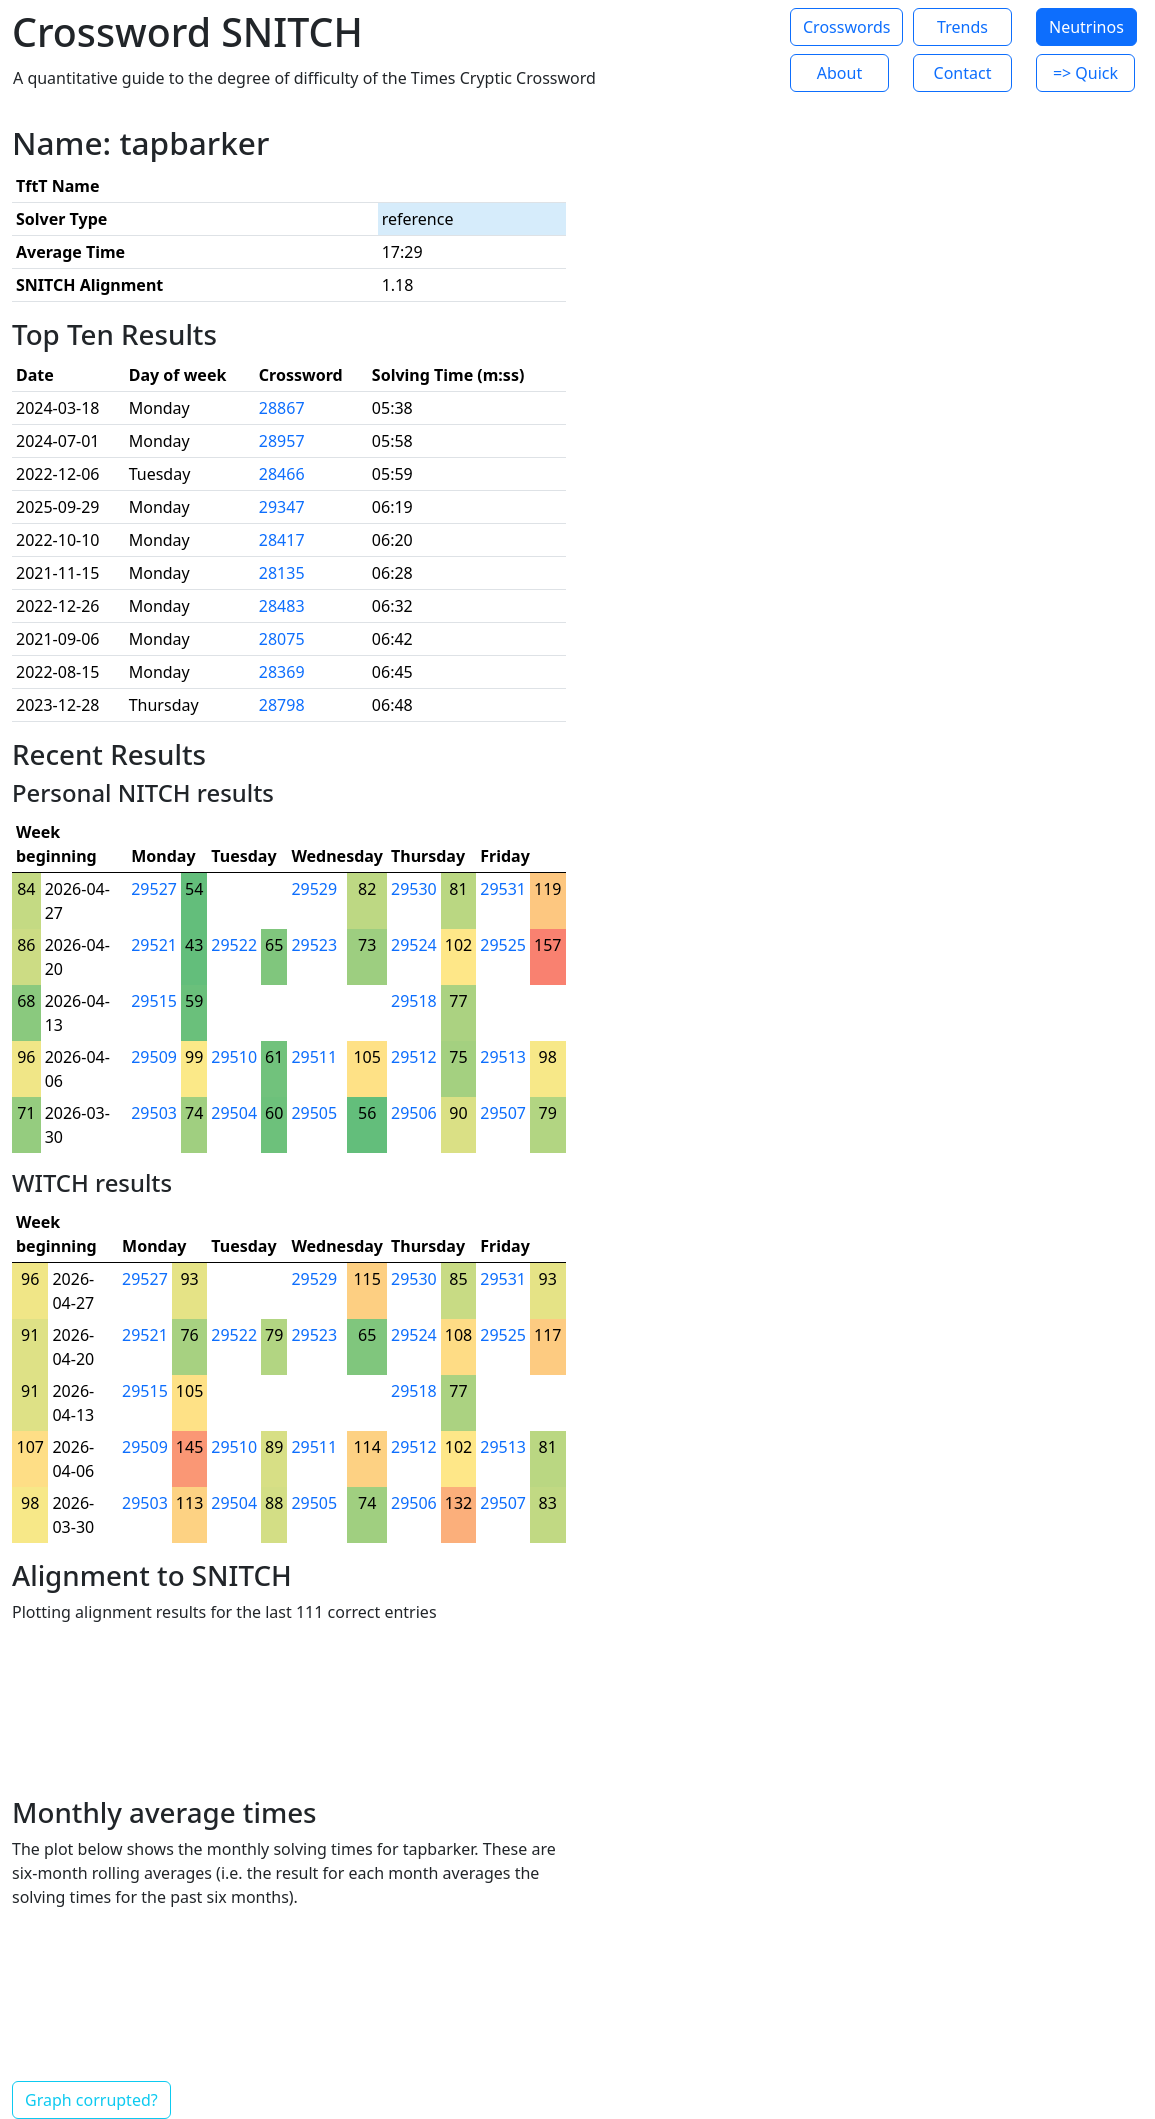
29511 (314, 1057)
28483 (282, 606)
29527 (154, 889)
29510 (234, 1057)
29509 (154, 1057)
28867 (282, 408)
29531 (503, 889)
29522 (234, 945)
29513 (503, 1057)
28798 (282, 705)
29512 (414, 1057)
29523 (314, 945)
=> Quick (1085, 73)
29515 (154, 1001)
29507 (503, 1113)
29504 (234, 1113)
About (839, 73)
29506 (414, 1113)
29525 (503, 945)
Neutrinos (1086, 27)
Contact (963, 73)
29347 (282, 507)
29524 (414, 945)
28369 (282, 672)
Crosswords (846, 27)
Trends (962, 27)
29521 (154, 945)
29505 (314, 1113)
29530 (414, 889)
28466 (282, 474)
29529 (314, 889)
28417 (282, 540)
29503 (154, 1113)
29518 (414, 1001)
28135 (282, 573)
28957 (282, 441)
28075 (282, 639)
